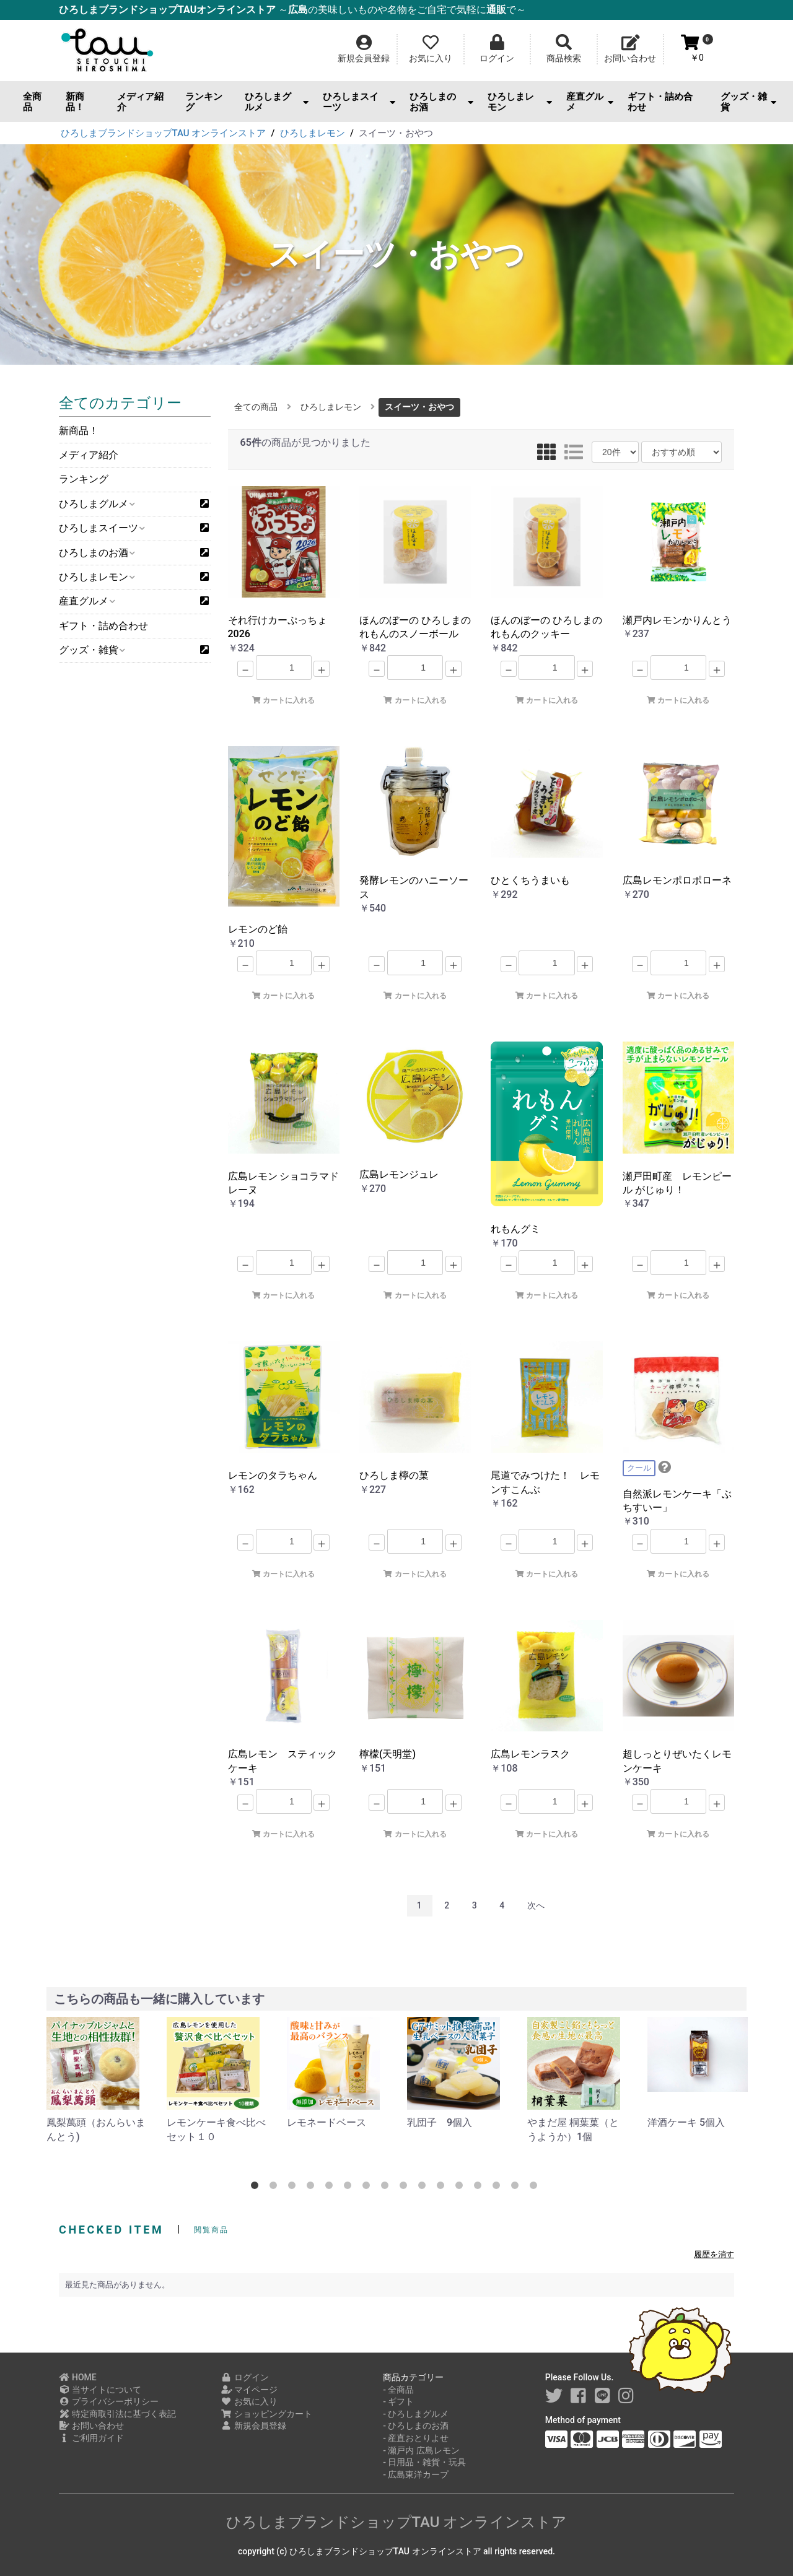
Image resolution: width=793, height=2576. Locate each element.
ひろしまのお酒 (441, 102)
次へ (536, 1905)
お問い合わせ (91, 2425)
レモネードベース (326, 2122)
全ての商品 (256, 407)
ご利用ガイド (91, 2438)
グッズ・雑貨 (748, 102)
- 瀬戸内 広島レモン (421, 2450)
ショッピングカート (266, 2414)
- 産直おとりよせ (416, 2438)
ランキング (203, 102)
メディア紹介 (140, 102)
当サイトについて (100, 2390)
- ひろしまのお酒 (416, 2425)
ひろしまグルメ (277, 102)
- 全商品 (398, 2390)
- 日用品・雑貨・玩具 (424, 2462)
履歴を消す (714, 2254)
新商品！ (75, 102)
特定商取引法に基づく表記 (117, 2414)
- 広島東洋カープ (416, 2474)
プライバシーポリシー (109, 2401)
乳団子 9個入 (439, 2122)
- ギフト (398, 2401)
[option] (97, 2080)
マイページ (249, 2390)
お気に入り (249, 2401)
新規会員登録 (253, 2425)
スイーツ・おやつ (419, 407)
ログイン (245, 2377)
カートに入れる (283, 700)
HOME (78, 2377)
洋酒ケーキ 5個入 (686, 2122)
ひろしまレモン (519, 102)
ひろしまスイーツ (359, 102)
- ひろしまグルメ (416, 2414)
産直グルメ (590, 102)
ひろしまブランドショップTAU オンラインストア (396, 2522)
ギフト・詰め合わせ (660, 102)
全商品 (32, 102)
